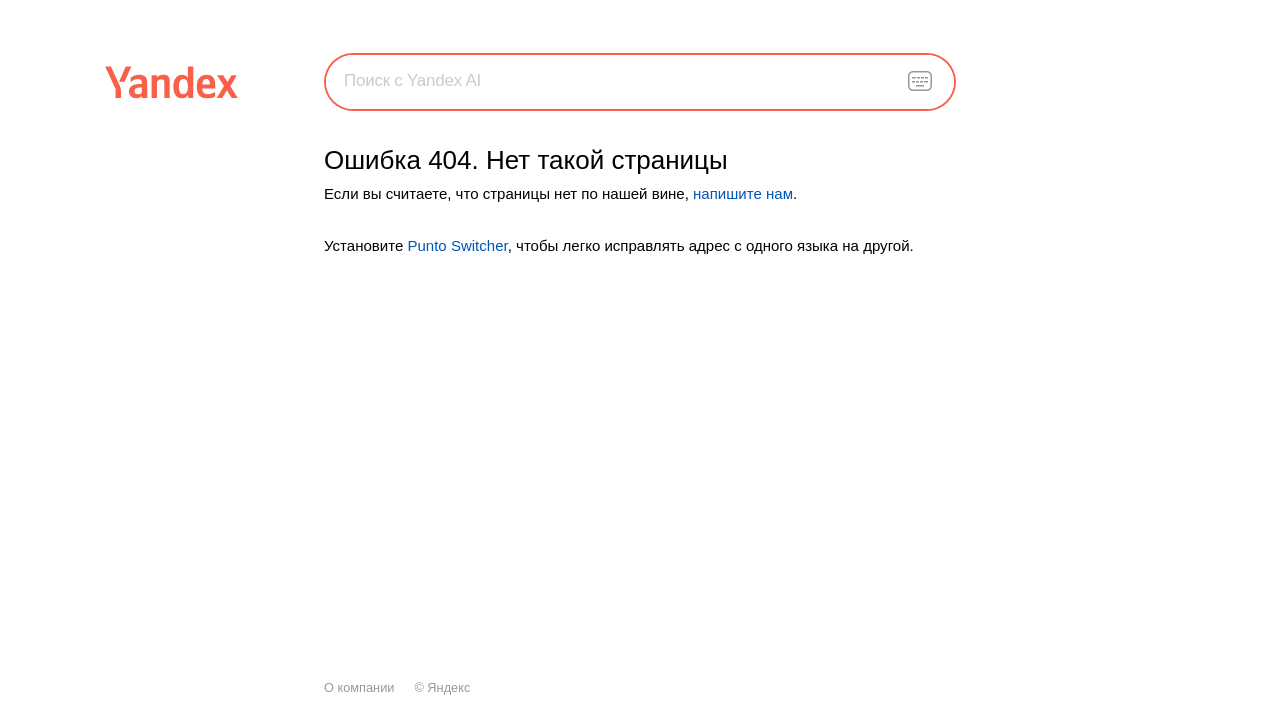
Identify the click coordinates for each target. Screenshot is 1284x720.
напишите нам (743, 193)
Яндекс (448, 687)
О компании (359, 687)
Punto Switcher (457, 245)
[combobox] (640, 81)
